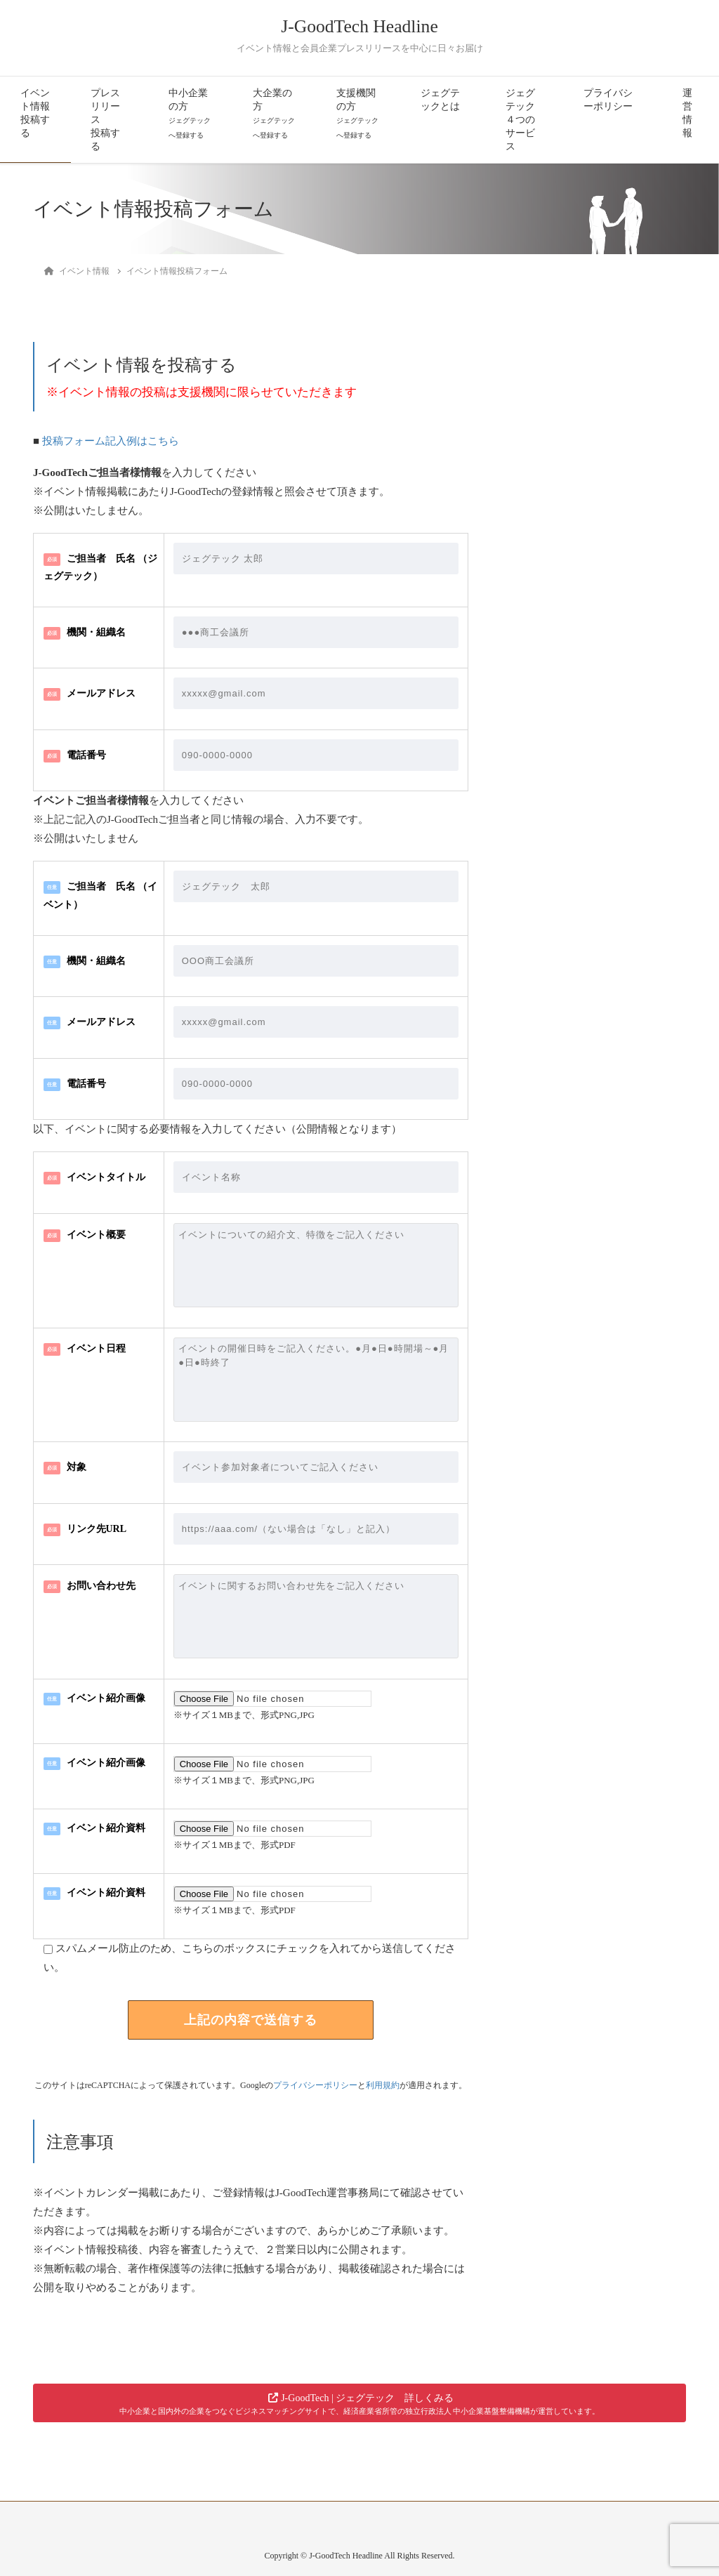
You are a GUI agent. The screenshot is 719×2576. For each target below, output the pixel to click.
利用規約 (383, 2085)
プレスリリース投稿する (105, 120)
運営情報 (687, 113)
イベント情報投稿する (35, 113)
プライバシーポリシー (608, 100)
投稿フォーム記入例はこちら (110, 441)
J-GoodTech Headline (359, 26)
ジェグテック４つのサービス (520, 120)
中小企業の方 (190, 113)
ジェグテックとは (440, 100)
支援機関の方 (357, 113)
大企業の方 (274, 113)
